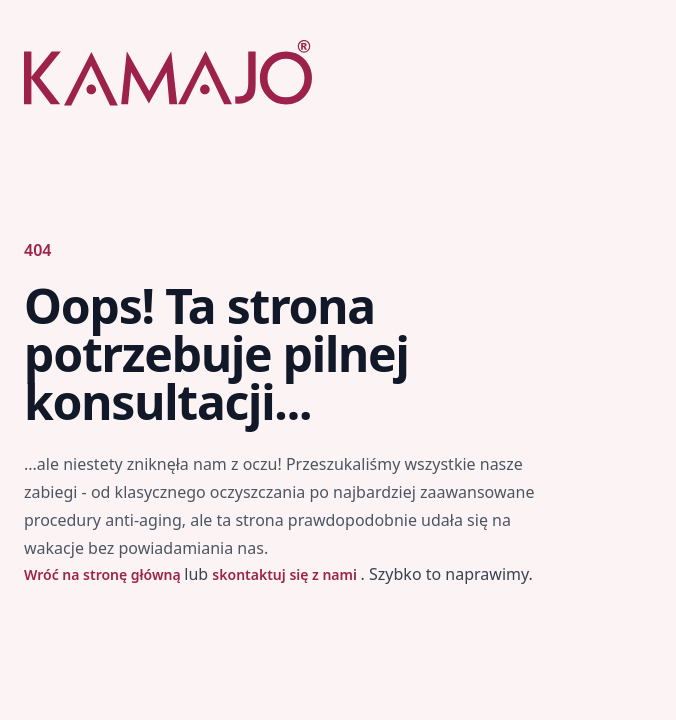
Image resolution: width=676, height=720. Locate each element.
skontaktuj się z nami (286, 574)
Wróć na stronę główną (104, 574)
